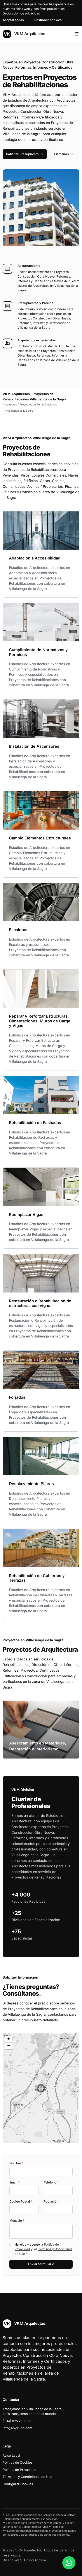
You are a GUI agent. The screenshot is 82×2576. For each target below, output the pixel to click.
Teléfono (51, 2182)
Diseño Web (12, 2560)
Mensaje (16, 2220)
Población (52, 2201)
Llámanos (64, 154)
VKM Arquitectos (24, 34)
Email (14, 2182)
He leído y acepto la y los (43, 2249)
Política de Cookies (18, 2462)
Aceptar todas (13, 20)
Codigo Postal (20, 2201)
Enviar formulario (41, 2264)
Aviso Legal (11, 2455)
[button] (41, 2088)
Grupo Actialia (35, 2560)
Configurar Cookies (18, 2484)
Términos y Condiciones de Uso (27, 2477)
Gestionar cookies (48, 20)
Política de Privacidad (19, 2470)
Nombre (16, 2163)
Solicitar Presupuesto (25, 154)
